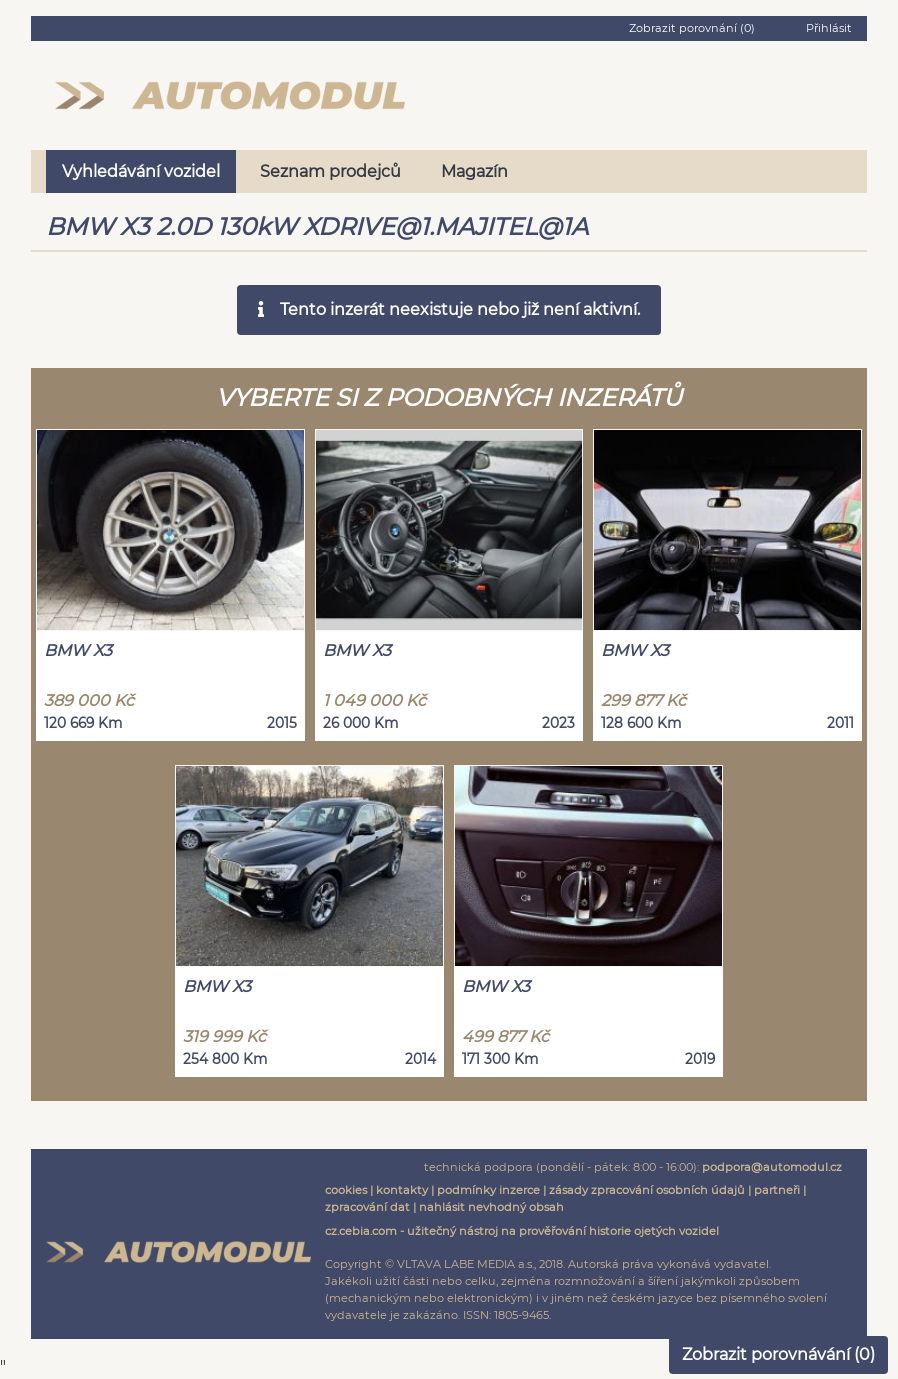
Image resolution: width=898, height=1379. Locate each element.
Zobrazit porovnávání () (778, 1354)
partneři (777, 1190)
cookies (346, 1190)
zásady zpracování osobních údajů (647, 1190)
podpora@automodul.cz (772, 1167)
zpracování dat (367, 1207)
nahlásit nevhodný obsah (491, 1207)
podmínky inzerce (488, 1190)
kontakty (402, 1190)
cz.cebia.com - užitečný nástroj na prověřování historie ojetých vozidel (522, 1231)
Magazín (474, 171)
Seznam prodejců (330, 171)
